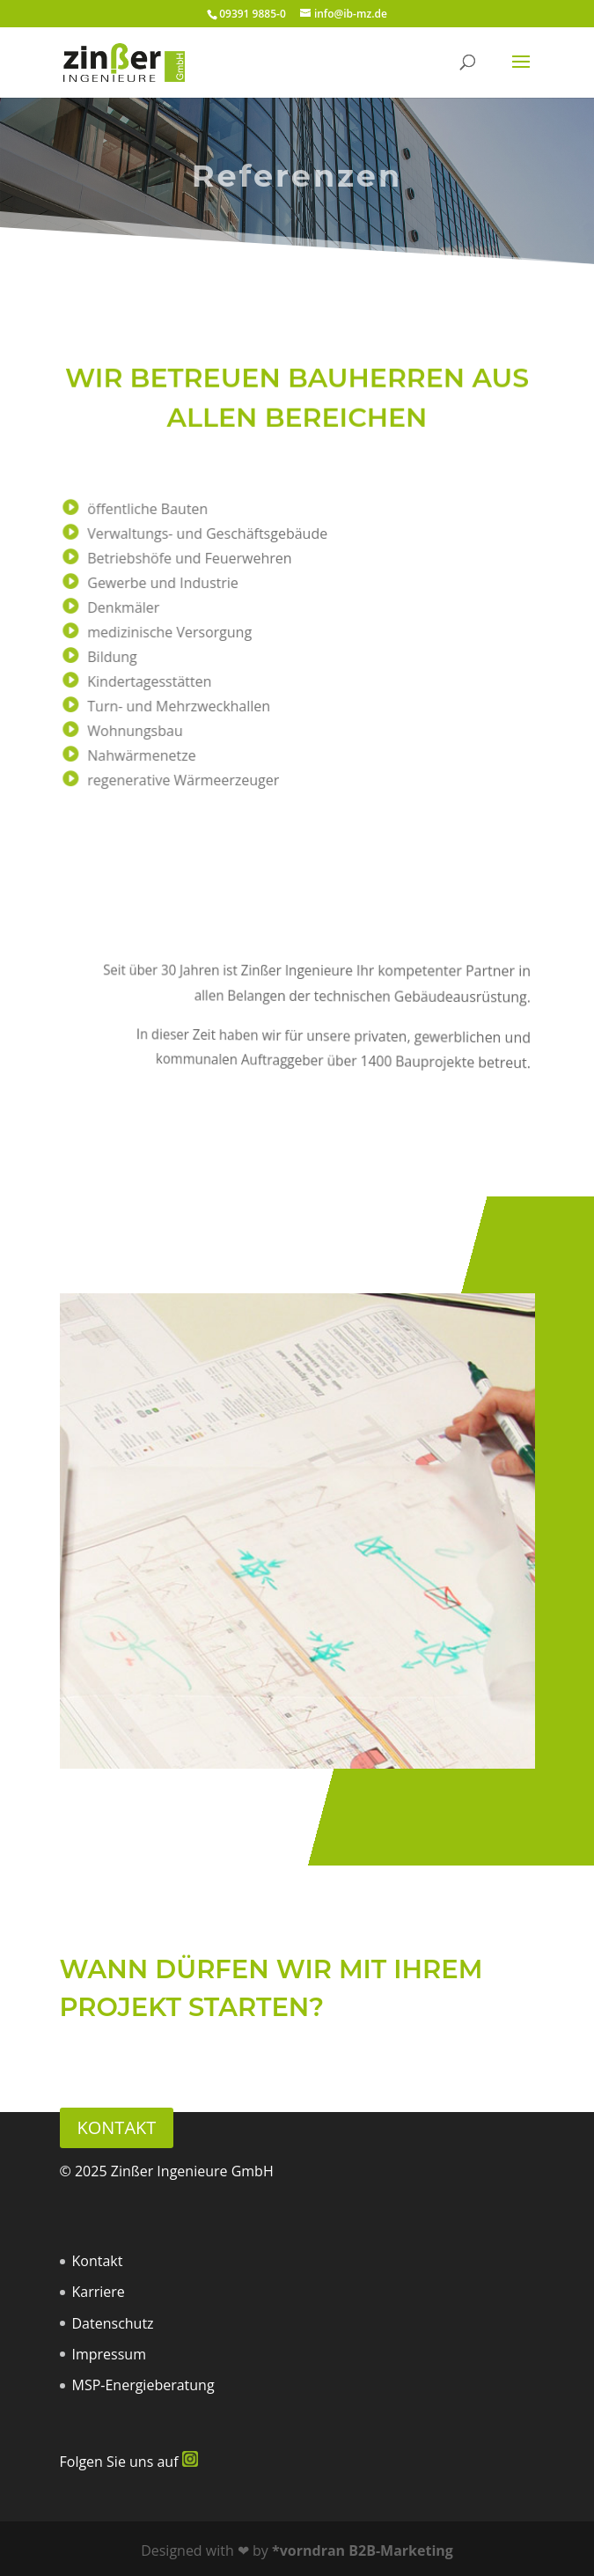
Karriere (98, 2291)
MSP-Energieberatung (143, 2385)
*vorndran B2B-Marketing (362, 2550)
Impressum (109, 2354)
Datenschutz (113, 2323)
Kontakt (117, 2127)
